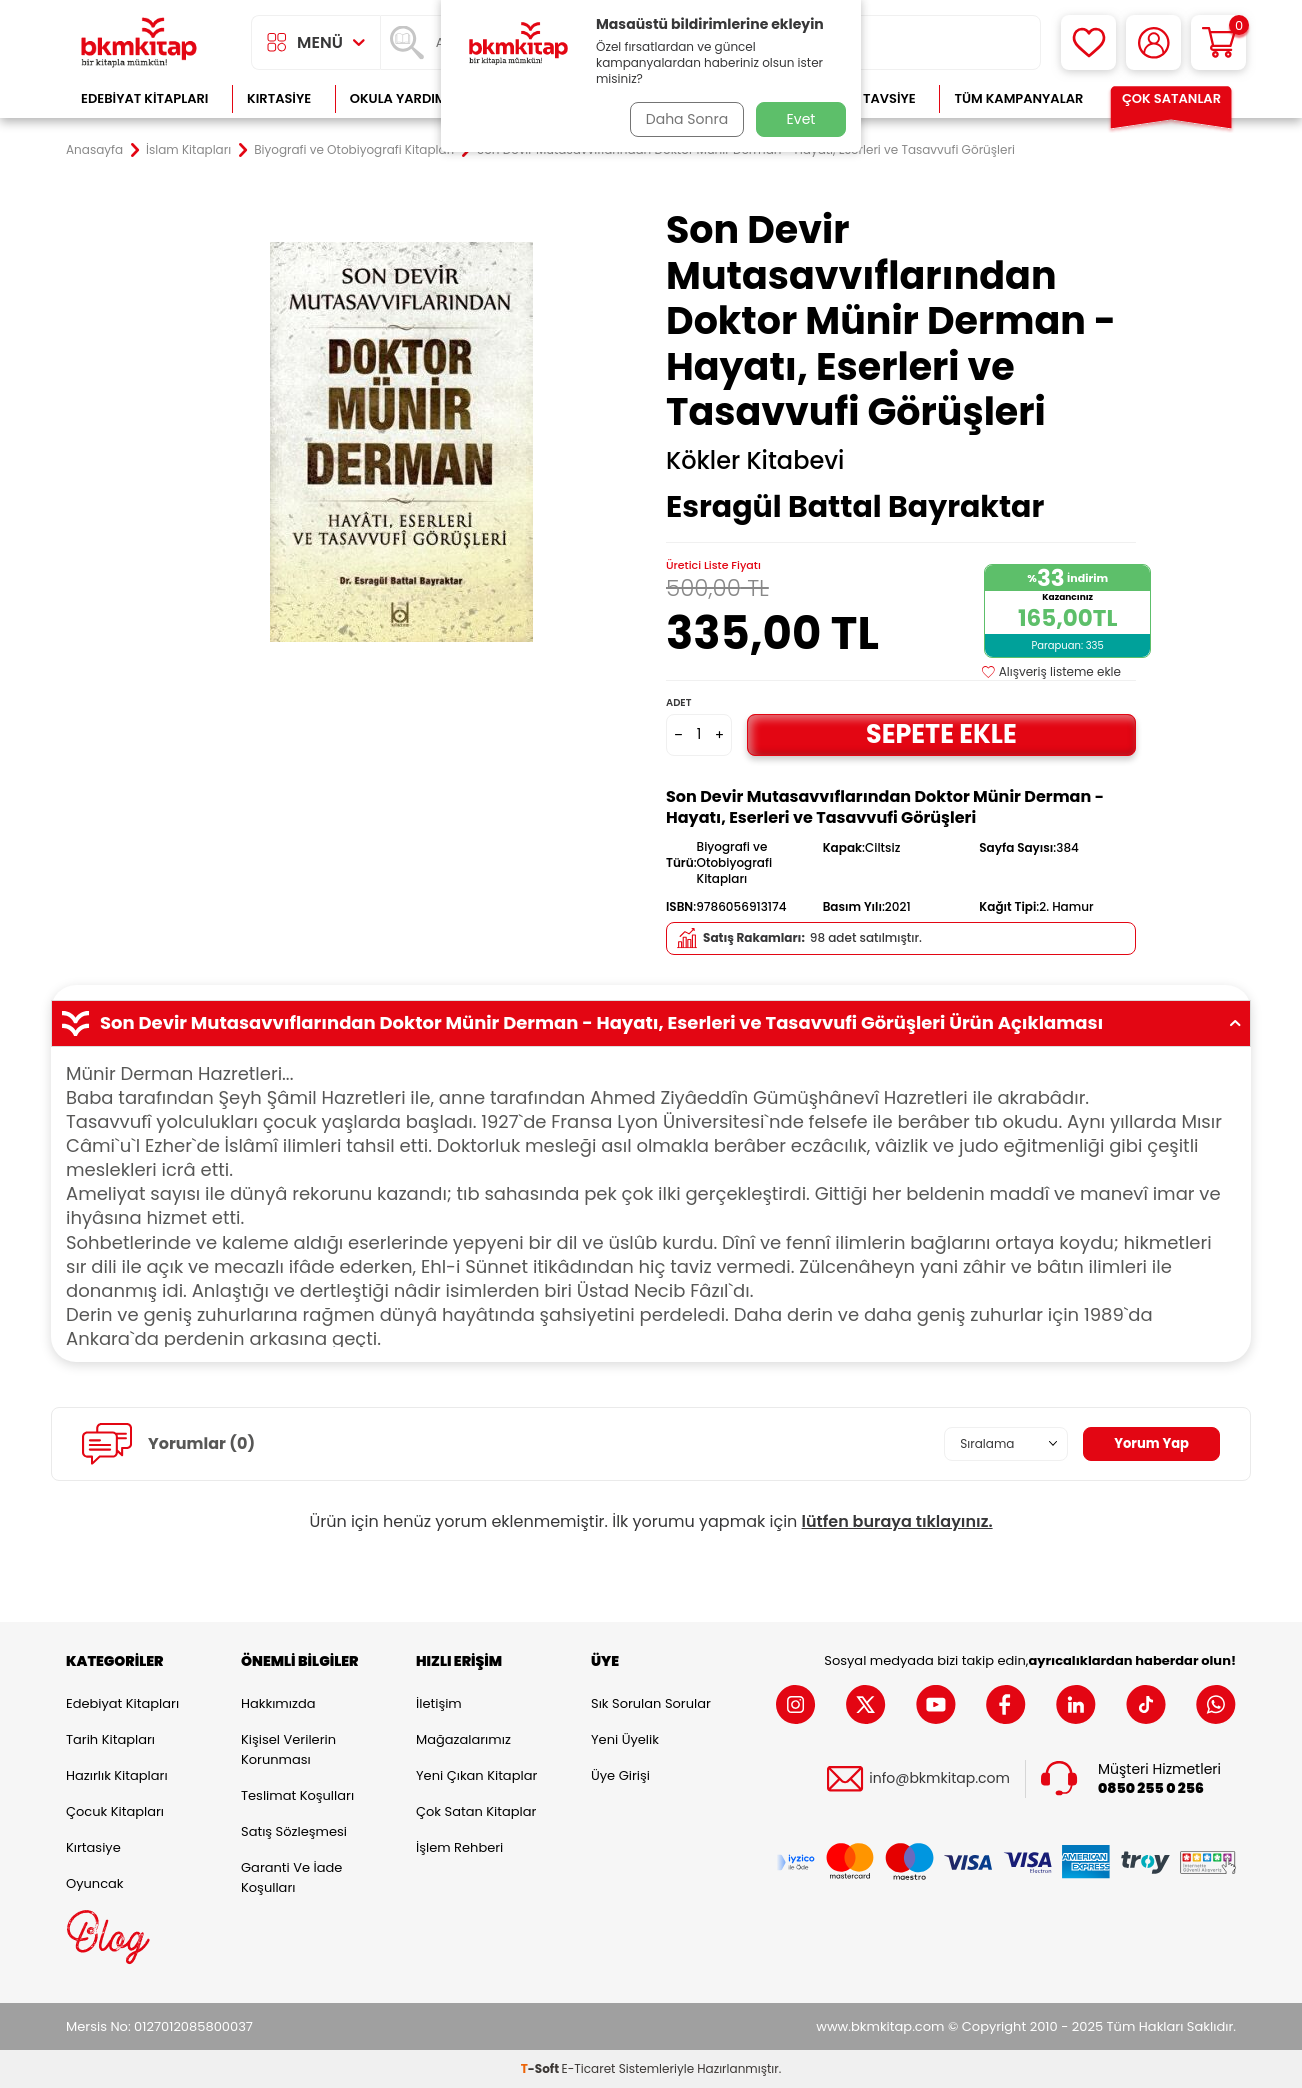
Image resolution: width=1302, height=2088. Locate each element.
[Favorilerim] (1088, 42)
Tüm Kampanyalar (1018, 98)
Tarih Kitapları (110, 1739)
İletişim (439, 1703)
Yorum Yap (1149, 1443)
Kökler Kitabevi (755, 461)
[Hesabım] (1153, 42)
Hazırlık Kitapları (117, 1775)
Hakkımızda (278, 1703)
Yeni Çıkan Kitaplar (476, 1775)
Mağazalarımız (463, 1739)
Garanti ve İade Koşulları (291, 1877)
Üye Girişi (620, 1775)
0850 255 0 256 (1151, 1788)
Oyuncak (95, 1883)
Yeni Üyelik (625, 1739)
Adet (678, 702)
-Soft (541, 2068)
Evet (801, 119)
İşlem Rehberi (459, 1847)
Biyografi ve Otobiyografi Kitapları (354, 150)
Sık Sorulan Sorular (651, 1703)
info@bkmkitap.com (939, 1778)
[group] (401, 442)
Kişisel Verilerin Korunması (288, 1749)
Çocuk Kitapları (115, 1811)
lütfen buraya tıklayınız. (897, 1521)
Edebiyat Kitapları (144, 98)
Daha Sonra (684, 119)
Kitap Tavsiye (869, 98)
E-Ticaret (589, 2068)
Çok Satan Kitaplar (476, 1811)
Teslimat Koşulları (297, 1795)
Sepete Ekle (941, 733)
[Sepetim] (1218, 42)
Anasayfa (94, 150)
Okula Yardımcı (405, 98)
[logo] (139, 42)
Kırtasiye (279, 98)
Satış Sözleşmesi (294, 1831)
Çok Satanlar (1171, 98)
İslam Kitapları (188, 150)
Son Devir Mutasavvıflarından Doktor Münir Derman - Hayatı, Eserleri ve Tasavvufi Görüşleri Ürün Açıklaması (651, 1023)
